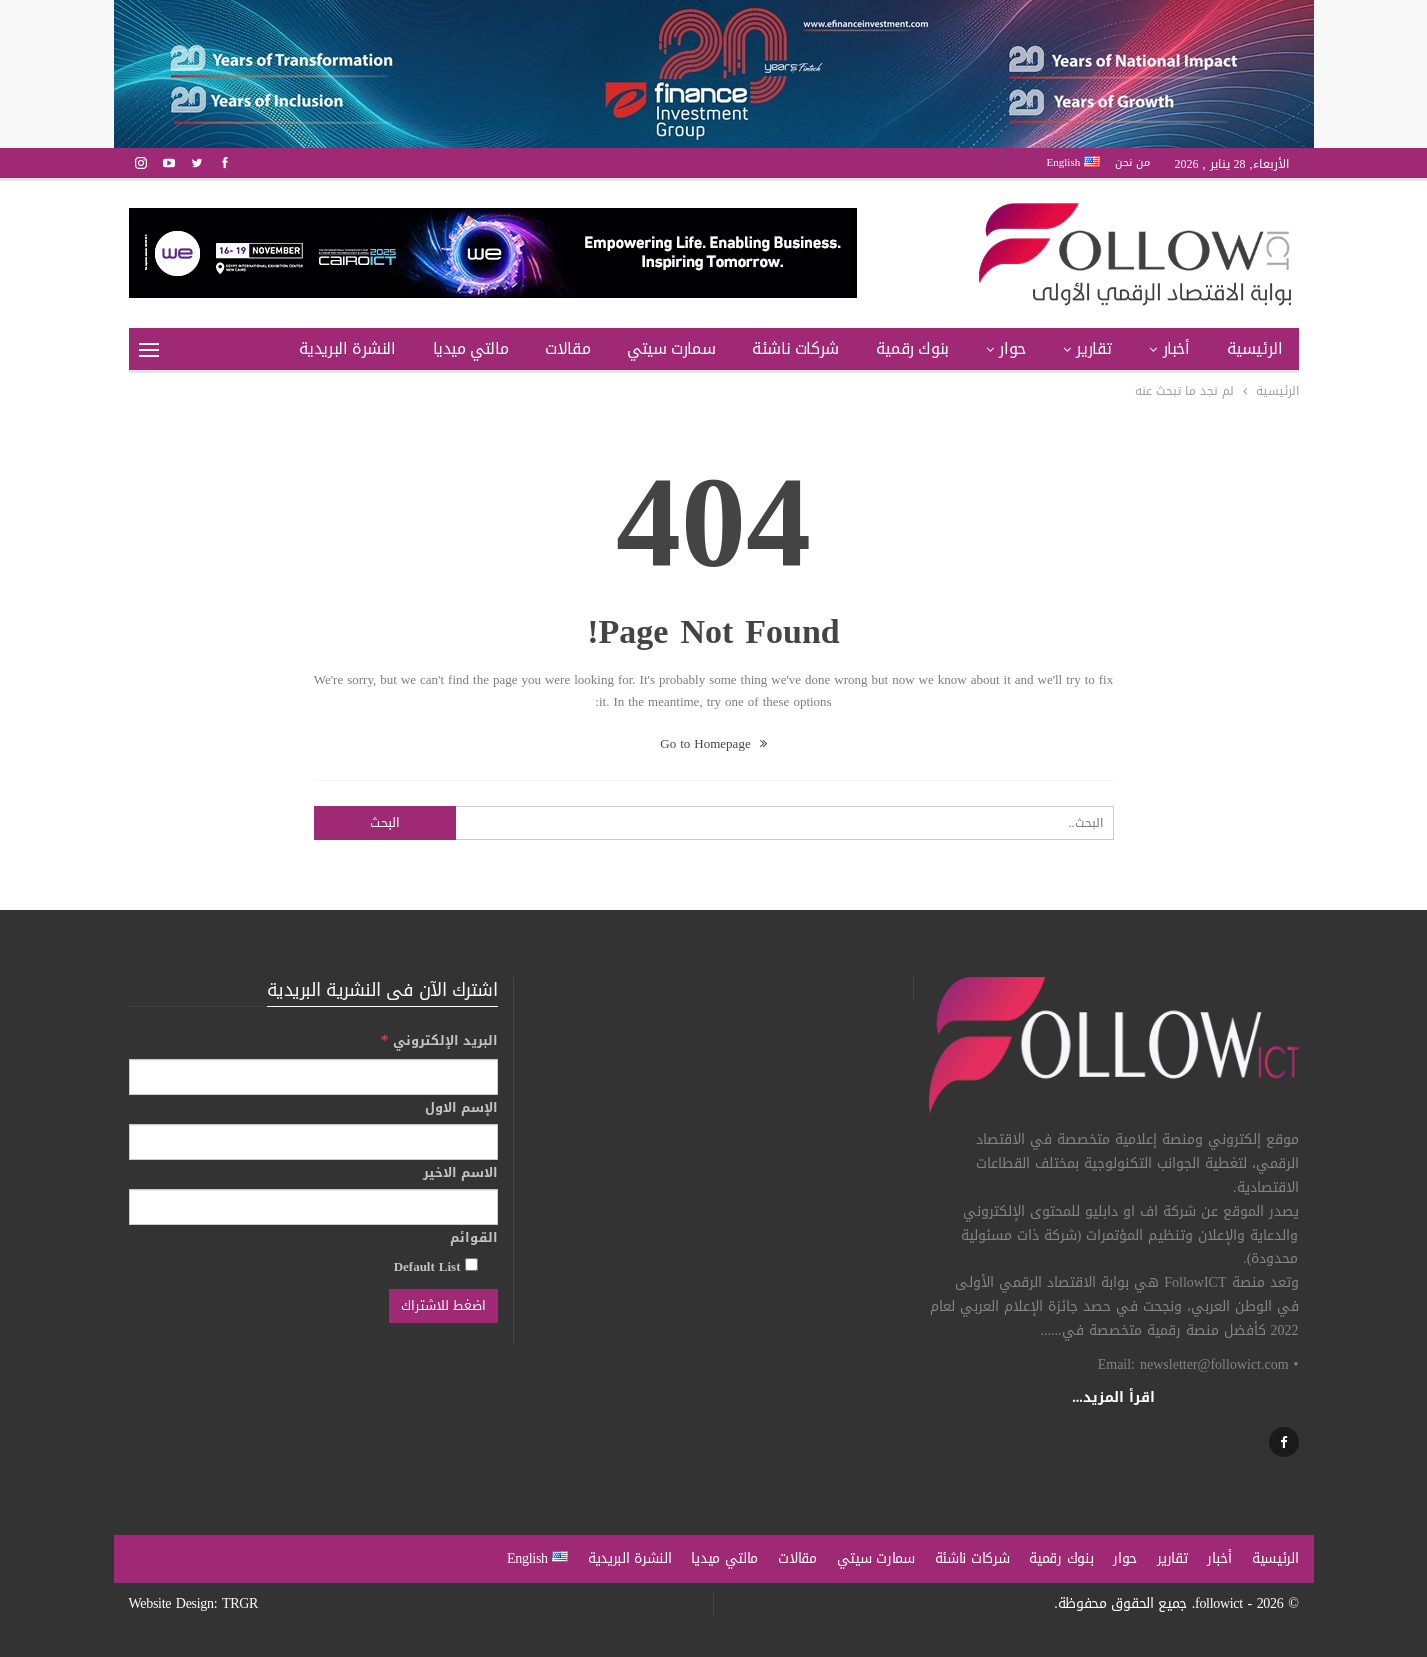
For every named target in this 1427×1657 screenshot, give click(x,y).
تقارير (1094, 348)
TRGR (240, 1603)
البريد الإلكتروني (439, 1040)
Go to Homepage (713, 743)
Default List (436, 1266)
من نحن (1132, 162)
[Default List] (471, 1264)
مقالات (567, 348)
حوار (1012, 348)
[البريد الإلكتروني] (313, 1077)
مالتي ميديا (471, 348)
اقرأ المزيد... (1113, 1397)
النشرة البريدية (347, 348)
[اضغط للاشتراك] (443, 1306)
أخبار (1176, 348)
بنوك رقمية (912, 348)
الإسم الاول (461, 1108)
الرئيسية (1255, 348)
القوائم (474, 1238)
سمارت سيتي (671, 348)
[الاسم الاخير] (313, 1207)
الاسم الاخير (460, 1173)
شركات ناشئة (795, 348)
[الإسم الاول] (313, 1142)
